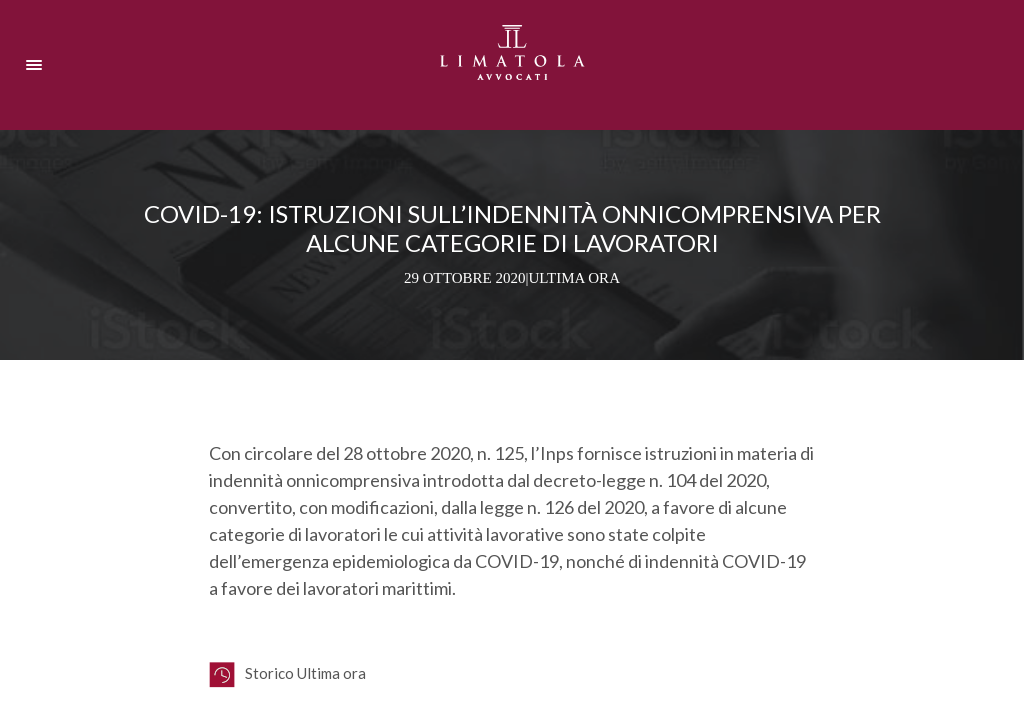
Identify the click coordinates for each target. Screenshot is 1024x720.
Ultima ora (574, 278)
